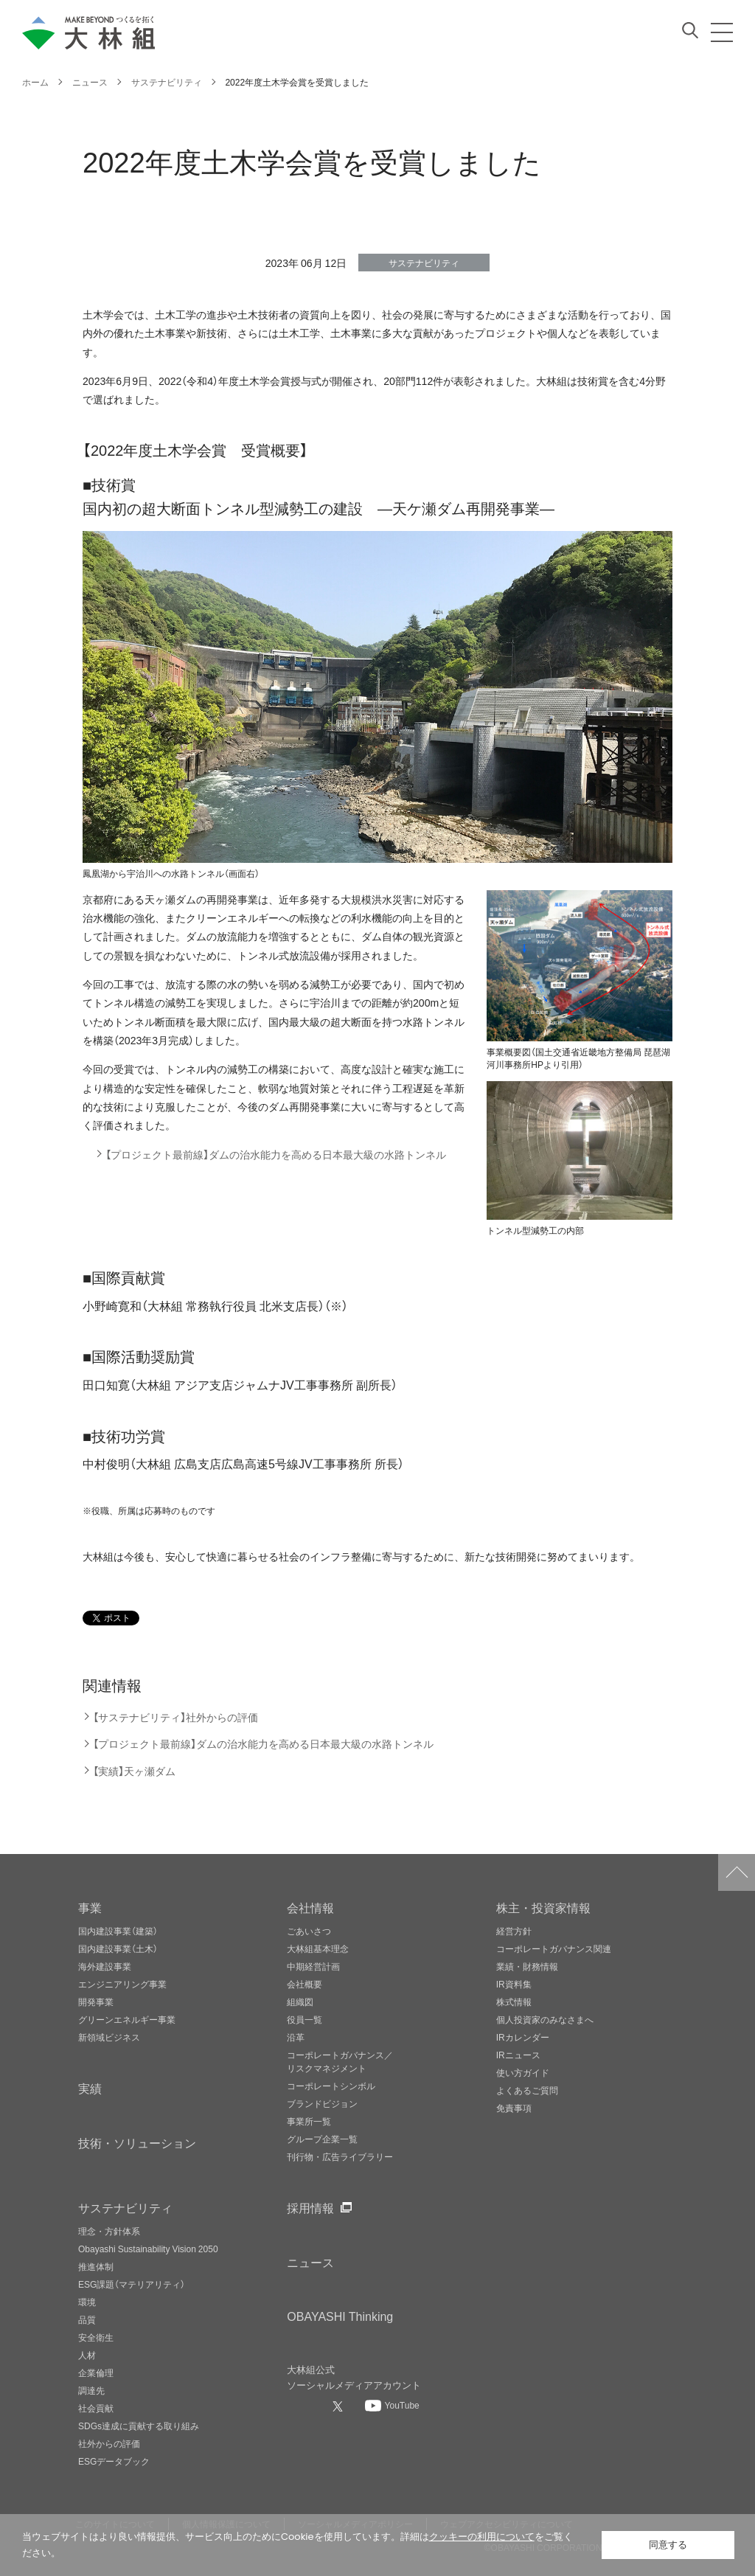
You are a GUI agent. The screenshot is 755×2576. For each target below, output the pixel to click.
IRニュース (518, 2054)
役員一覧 (304, 2019)
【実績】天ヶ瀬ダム (134, 1771)
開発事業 (96, 2001)
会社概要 (304, 1983)
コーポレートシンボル (331, 2085)
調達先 (91, 2390)
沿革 (296, 2037)
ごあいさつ (309, 1930)
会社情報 (310, 1907)
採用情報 (310, 2207)
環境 (87, 2301)
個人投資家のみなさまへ (545, 2019)
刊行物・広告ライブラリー (340, 2156)
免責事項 (514, 2107)
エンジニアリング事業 (122, 1983)
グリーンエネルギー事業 (126, 2019)
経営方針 (514, 1930)
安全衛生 (96, 2337)
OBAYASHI (340, 2316)
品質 (87, 2319)
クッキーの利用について (482, 2537)
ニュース (310, 2262)
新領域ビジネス (109, 2037)
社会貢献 (96, 2407)
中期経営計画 (313, 1966)
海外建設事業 (104, 1966)
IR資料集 (514, 1983)
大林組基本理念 (318, 1948)
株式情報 (514, 2001)
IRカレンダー (522, 2037)
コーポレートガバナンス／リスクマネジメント (340, 2061)
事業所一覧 (309, 2121)
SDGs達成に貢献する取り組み (138, 2425)
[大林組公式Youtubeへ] (392, 2405)
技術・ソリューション (137, 2142)
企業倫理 (96, 2372)
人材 (87, 2354)
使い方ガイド (522, 2072)
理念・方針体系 (109, 2230)
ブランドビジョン (322, 2103)
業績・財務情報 (527, 1966)
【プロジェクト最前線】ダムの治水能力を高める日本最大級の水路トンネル (275, 1154)
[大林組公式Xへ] (339, 2405)
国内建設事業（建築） (118, 1930)
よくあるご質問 (527, 2090)
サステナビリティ (125, 2207)
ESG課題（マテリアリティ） (131, 2284)
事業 (90, 1907)
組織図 (300, 2001)
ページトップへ (736, 1872)
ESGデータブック (114, 2461)
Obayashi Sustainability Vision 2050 (148, 2248)
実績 (90, 2088)
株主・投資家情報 (543, 1907)
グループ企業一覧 (322, 2138)
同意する (668, 2545)
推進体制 (96, 2266)
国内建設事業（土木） (118, 1948)
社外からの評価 (109, 2443)
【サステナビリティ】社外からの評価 (175, 1717)
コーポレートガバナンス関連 (553, 1948)
